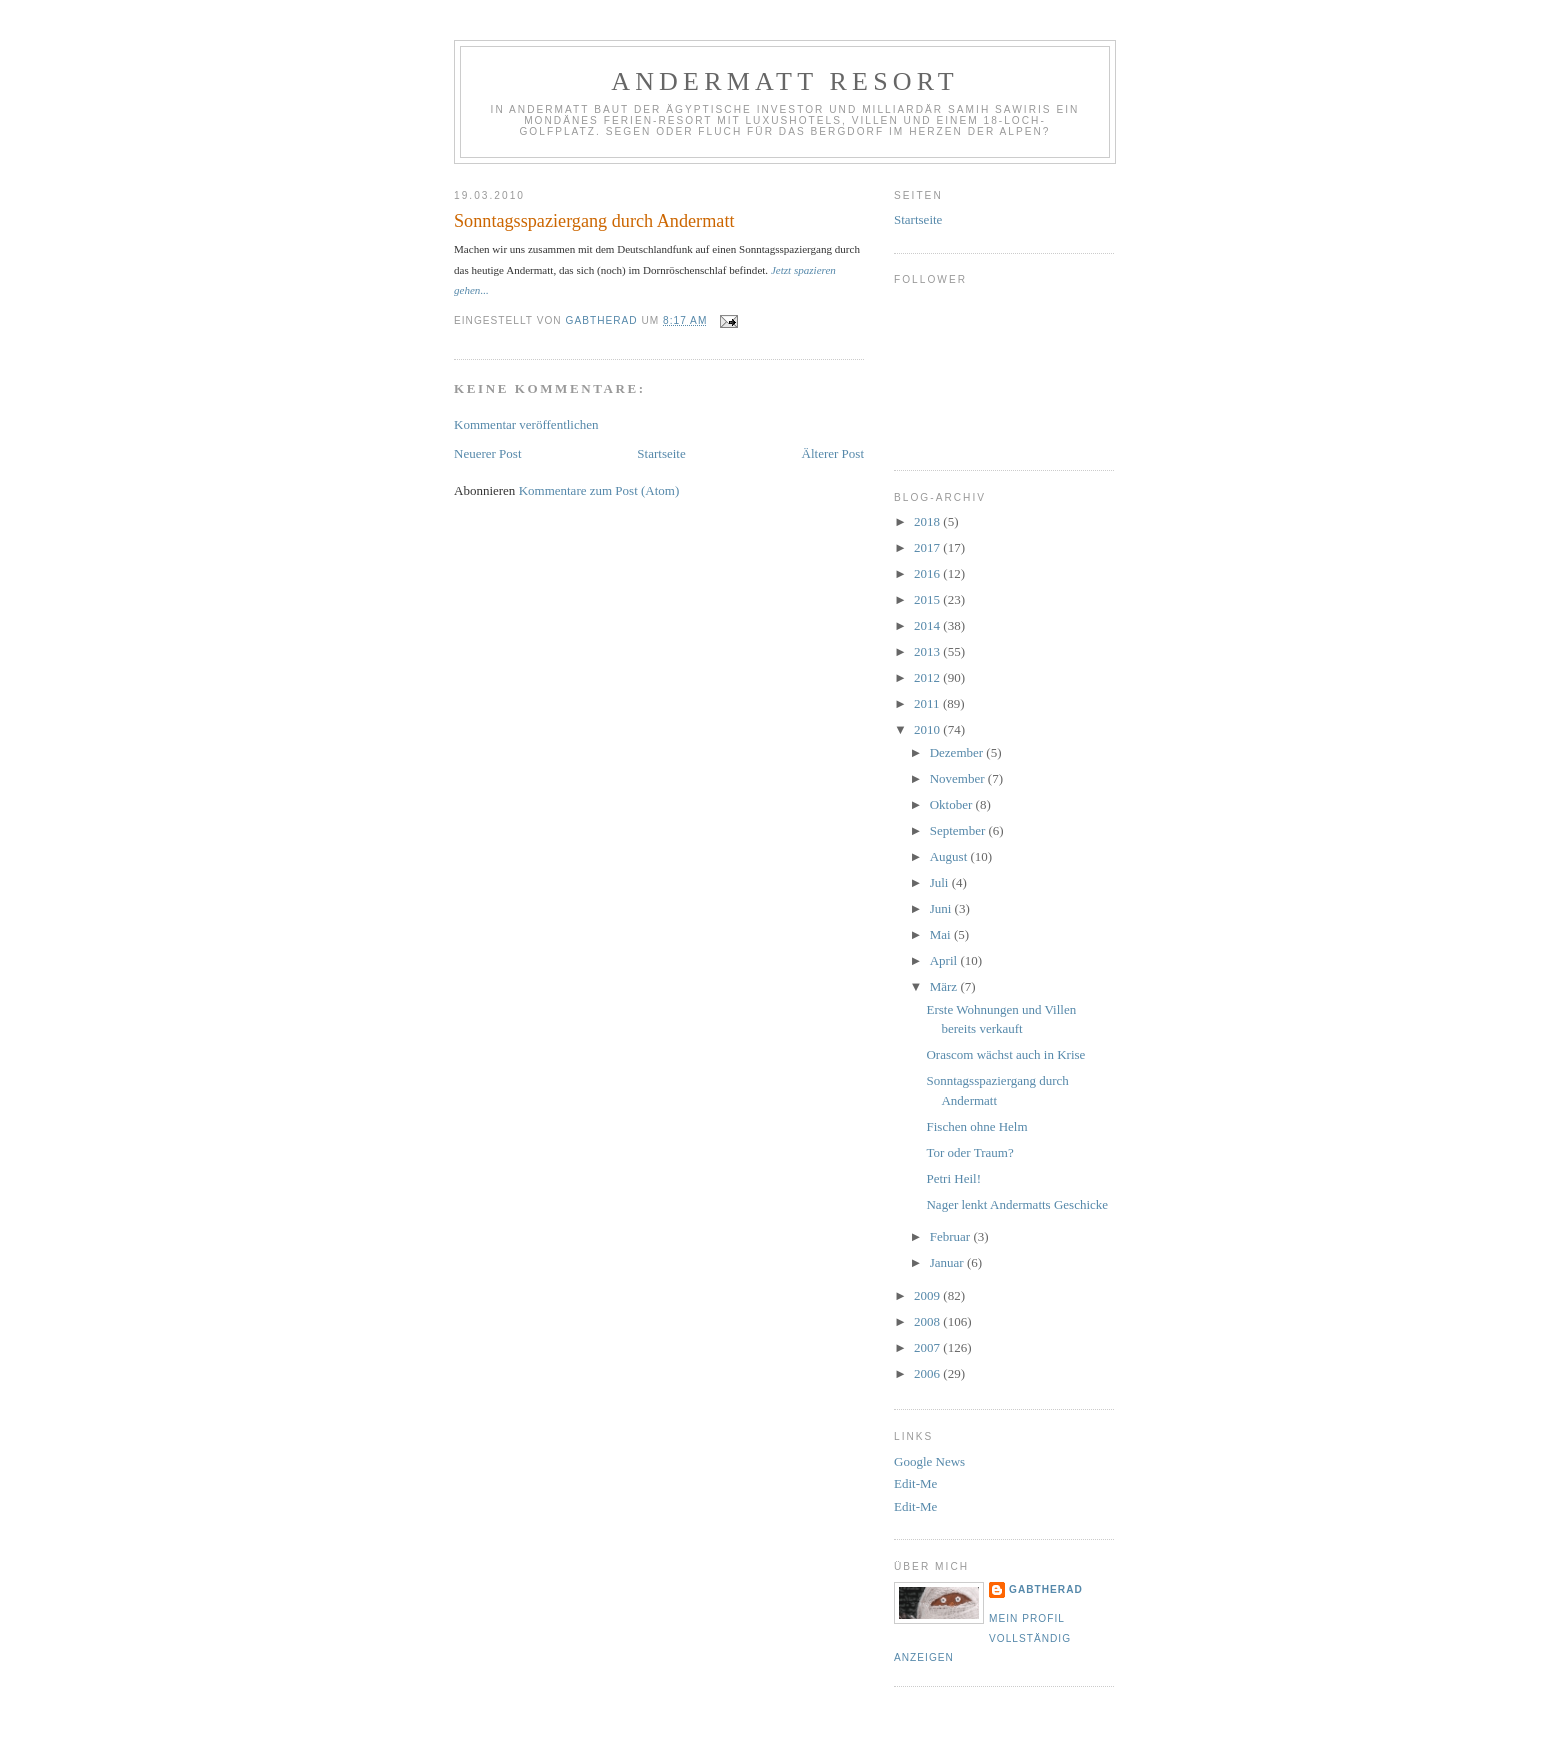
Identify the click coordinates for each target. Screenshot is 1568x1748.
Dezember (958, 752)
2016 (928, 573)
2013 (928, 651)
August (950, 856)
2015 (928, 599)
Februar (952, 1236)
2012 (928, 677)
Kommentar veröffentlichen (526, 424)
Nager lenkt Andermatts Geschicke (1017, 1204)
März (945, 986)
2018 (928, 521)
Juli (941, 882)
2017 (928, 547)
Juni (942, 908)
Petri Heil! (953, 1178)
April (945, 960)
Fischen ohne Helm (976, 1126)
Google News (929, 1461)
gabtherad (1046, 1589)
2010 (928, 729)
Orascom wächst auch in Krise (1005, 1054)
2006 (928, 1373)
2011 (928, 703)
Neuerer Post (488, 453)
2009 (928, 1295)
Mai (942, 934)
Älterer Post (833, 453)
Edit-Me (915, 1483)
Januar (948, 1262)
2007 (928, 1347)
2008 (928, 1321)
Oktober (953, 804)
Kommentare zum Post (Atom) (599, 490)
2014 (928, 625)
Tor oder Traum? (969, 1152)
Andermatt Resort (785, 81)
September (959, 830)
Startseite (661, 453)
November (959, 778)
